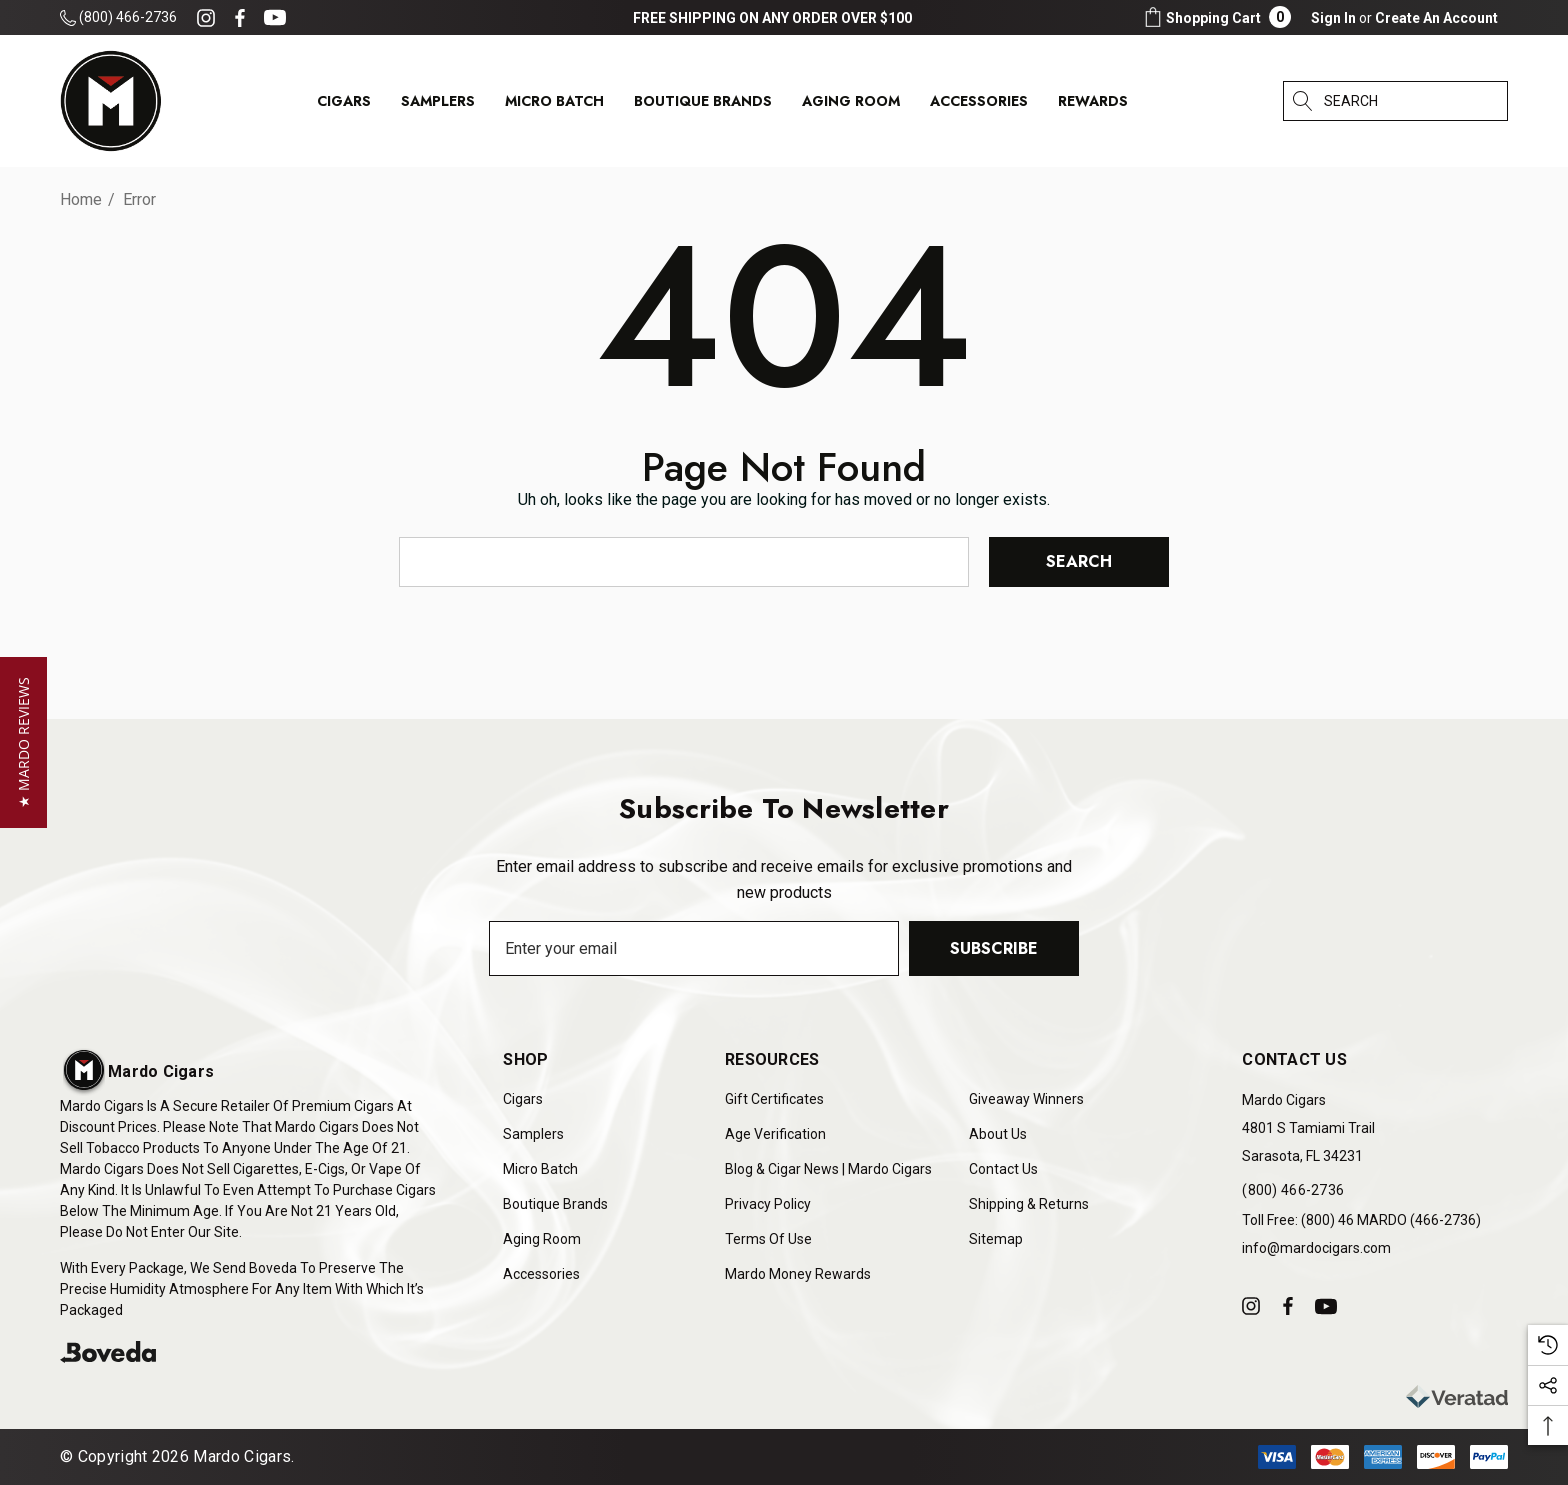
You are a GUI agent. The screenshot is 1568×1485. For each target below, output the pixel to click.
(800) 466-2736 (118, 17)
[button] (23, 742)
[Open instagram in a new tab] (209, 18)
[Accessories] (979, 106)
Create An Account (1436, 18)
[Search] (1303, 101)
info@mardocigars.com (1316, 1248)
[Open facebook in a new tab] (240, 18)
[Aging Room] (851, 106)
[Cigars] (344, 106)
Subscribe (994, 947)
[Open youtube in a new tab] (278, 18)
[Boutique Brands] (703, 106)
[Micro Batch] (554, 101)
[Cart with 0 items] (1215, 17)
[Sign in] (1333, 18)
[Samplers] (438, 106)
